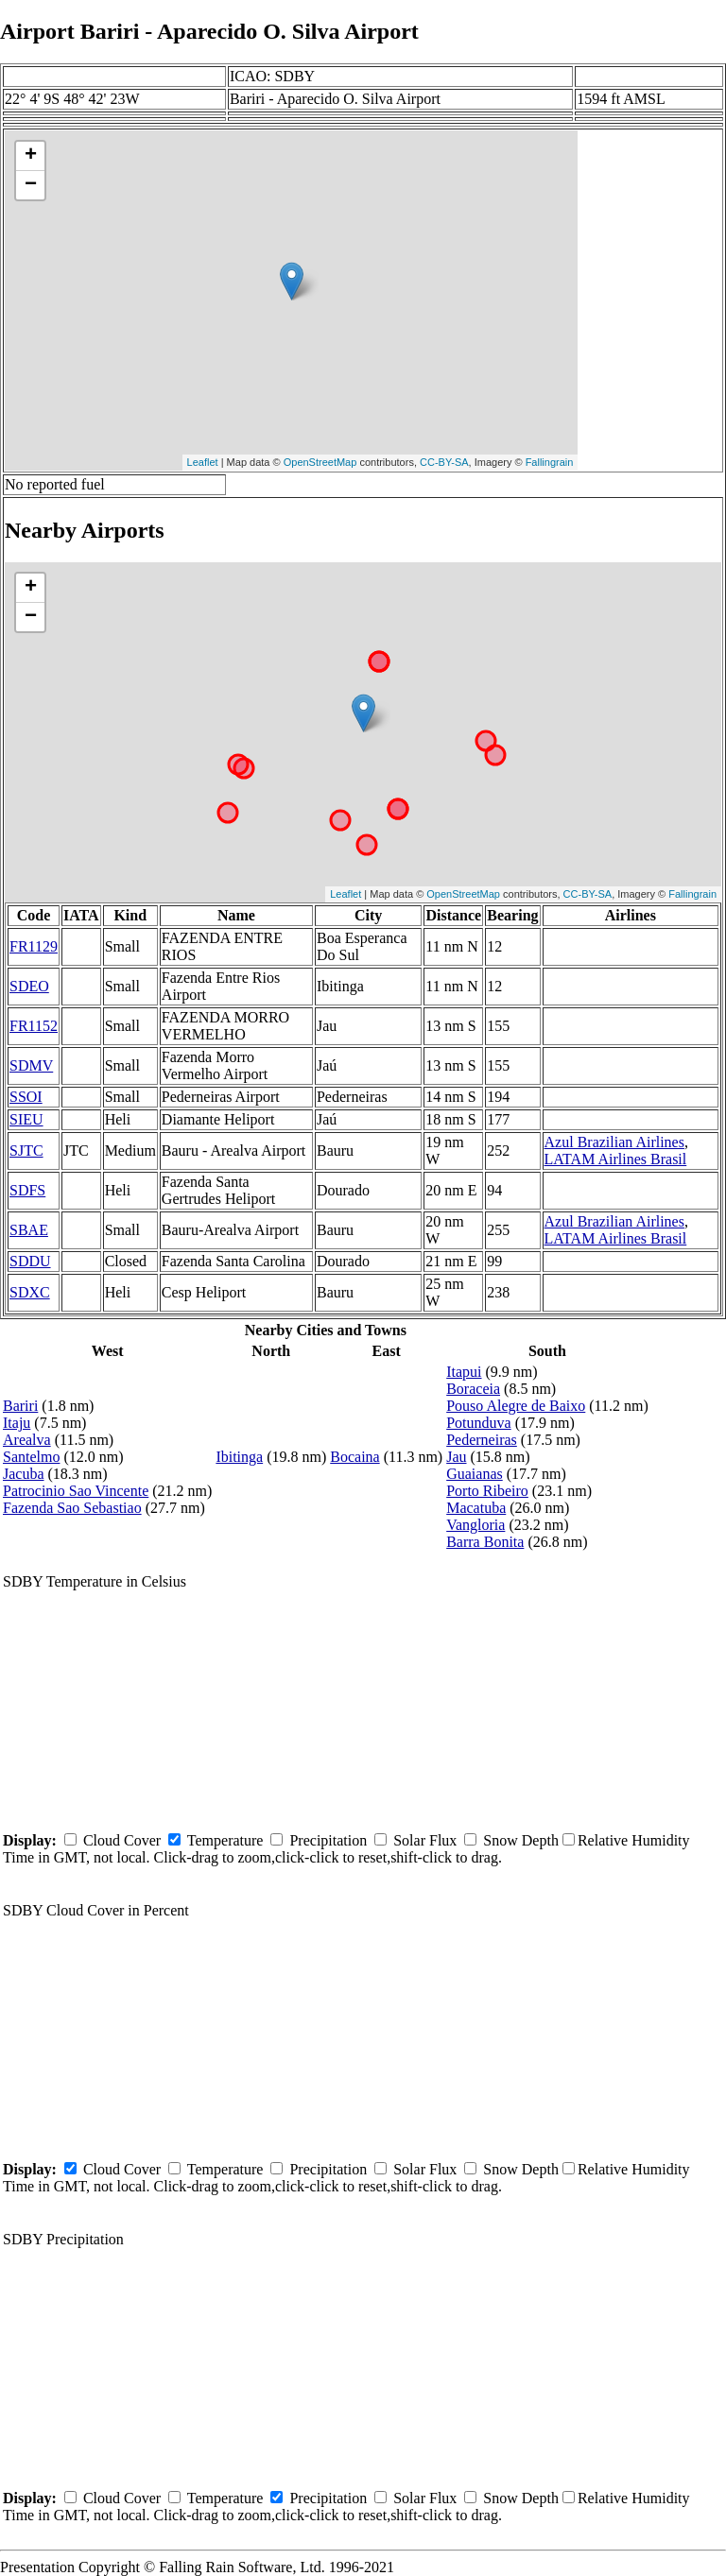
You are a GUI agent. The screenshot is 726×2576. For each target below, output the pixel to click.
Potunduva (478, 1423)
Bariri (20, 1406)
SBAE (28, 1230)
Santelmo (31, 1457)
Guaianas (474, 1474)
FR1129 (33, 946)
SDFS (27, 1190)
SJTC (26, 1150)
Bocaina (354, 1457)
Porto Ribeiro (487, 1491)
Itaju (16, 1423)
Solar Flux (425, 1840)
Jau (456, 1457)
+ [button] (31, 156)
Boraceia (473, 1389)
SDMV (31, 1065)
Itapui (463, 1372)
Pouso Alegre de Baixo (515, 1406)
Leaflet (202, 462)
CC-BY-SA (444, 462)
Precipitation (328, 1840)
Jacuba (23, 1474)
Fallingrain (550, 462)
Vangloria (475, 1525)
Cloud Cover (122, 1840)
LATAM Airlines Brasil (615, 1159)
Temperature (225, 1840)
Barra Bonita (485, 1542)
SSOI (26, 1097)
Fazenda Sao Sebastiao (72, 1508)
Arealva (27, 1440)
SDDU (30, 1261)
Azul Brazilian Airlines (614, 1142)
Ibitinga (239, 1457)
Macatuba (476, 1508)
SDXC (29, 1292)
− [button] (31, 185)
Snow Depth (521, 1840)
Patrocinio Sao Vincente (75, 1491)
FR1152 (33, 1026)
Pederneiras (481, 1440)
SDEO (29, 986)
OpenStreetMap (320, 462)
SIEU (26, 1119)
